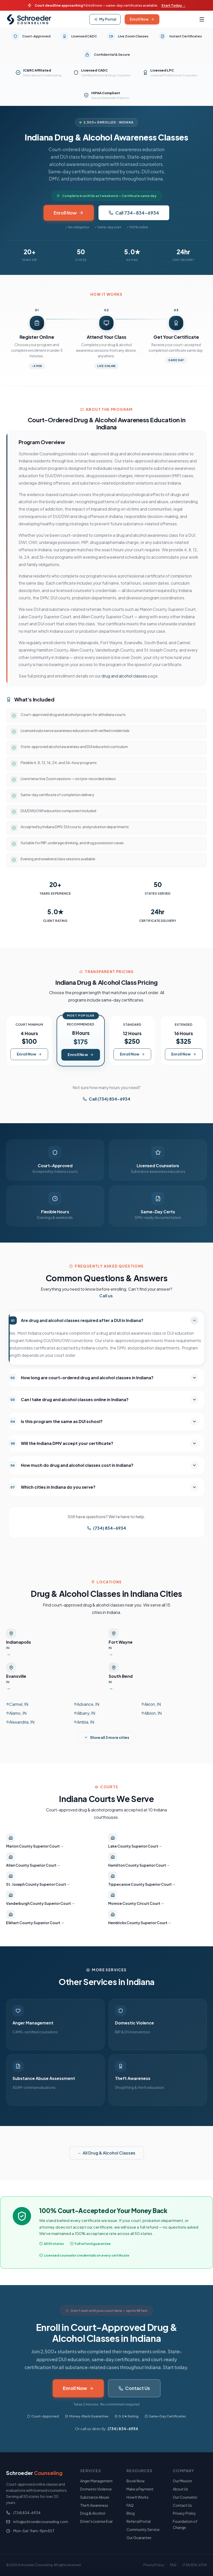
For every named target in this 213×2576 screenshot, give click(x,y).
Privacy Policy (184, 2513)
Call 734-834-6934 (134, 213)
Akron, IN (151, 1704)
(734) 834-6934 (106, 1528)
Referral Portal (138, 2521)
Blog (130, 2513)
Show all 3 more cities (106, 1737)
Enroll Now (142, 19)
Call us (106, 1295)
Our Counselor (185, 2497)
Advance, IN (86, 1704)
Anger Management (96, 2481)
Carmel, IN (17, 1704)
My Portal (105, 19)
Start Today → (173, 5)
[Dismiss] (203, 2566)
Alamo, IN (16, 1713)
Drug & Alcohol (92, 2513)
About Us (180, 2489)
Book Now (135, 2481)
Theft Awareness (94, 2505)
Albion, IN (151, 1713)
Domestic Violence (96, 2489)
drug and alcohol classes (124, 676)
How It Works (137, 2497)
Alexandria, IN (20, 1722)
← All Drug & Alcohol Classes (106, 2153)
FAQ (130, 2505)
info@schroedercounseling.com (37, 2521)
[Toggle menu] (202, 19)
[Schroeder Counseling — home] (29, 19)
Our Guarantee (138, 2537)
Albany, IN (84, 1713)
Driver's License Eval (96, 2521)
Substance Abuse (94, 2497)
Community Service (143, 2529)
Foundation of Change (185, 2524)
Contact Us (134, 2388)
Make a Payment (139, 2489)
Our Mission (182, 2481)
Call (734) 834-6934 (106, 1099)
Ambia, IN (84, 1722)
